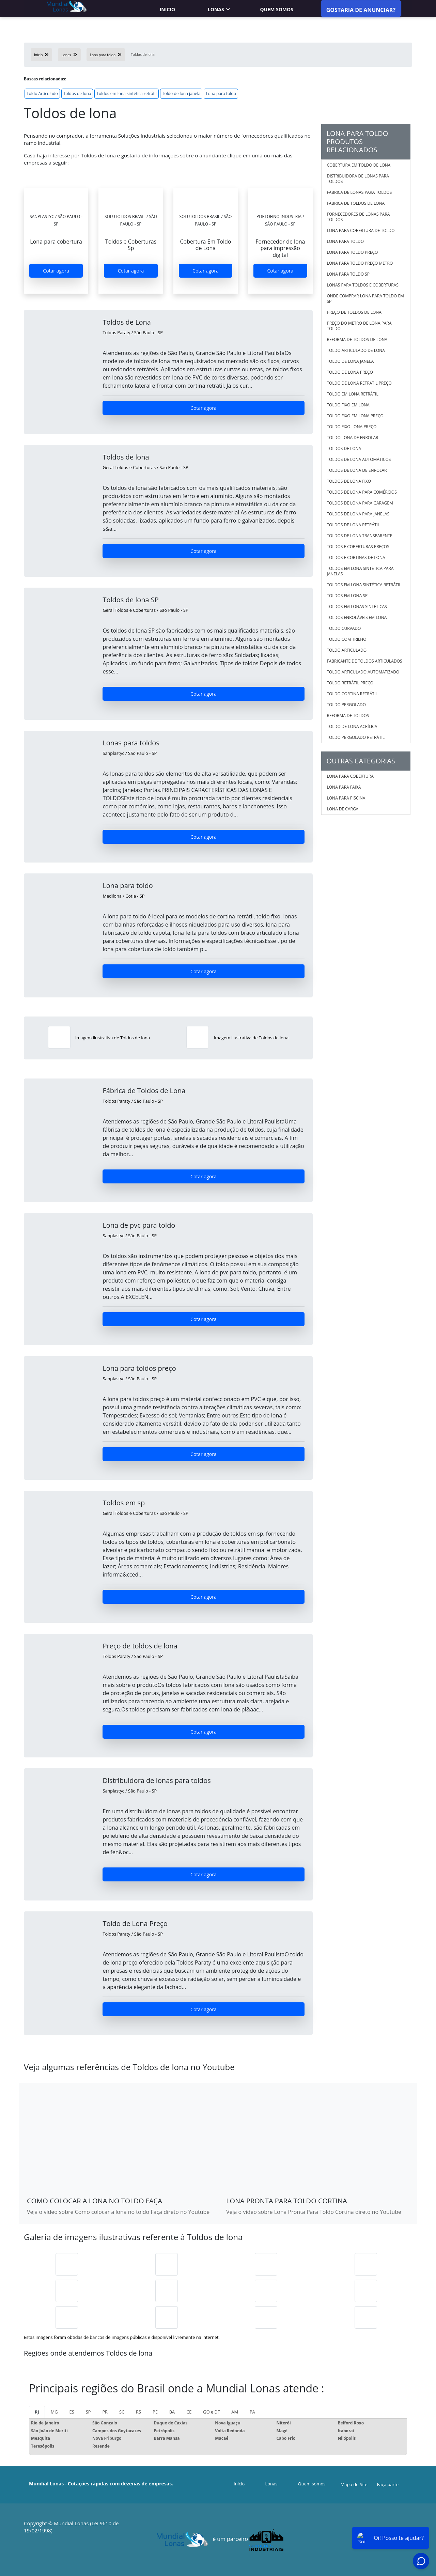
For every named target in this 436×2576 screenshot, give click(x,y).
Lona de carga (343, 809)
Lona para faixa (344, 787)
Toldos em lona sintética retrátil (126, 93)
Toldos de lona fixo (349, 481)
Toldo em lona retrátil (352, 394)
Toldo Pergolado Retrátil (356, 737)
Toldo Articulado (42, 93)
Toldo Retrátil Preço (350, 683)
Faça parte (388, 2484)
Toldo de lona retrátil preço (359, 383)
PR (105, 2412)
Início (239, 2484)
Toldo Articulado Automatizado (363, 672)
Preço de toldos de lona (354, 312)
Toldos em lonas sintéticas (357, 606)
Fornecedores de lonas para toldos (358, 216)
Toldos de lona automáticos (359, 459)
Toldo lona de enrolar (352, 437)
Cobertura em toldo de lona (359, 165)
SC (121, 2412)
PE (155, 2412)
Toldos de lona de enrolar (357, 470)
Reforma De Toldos (348, 715)
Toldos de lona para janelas (358, 514)
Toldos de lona (77, 93)
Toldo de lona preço (350, 372)
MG (54, 2412)
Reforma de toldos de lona (357, 339)
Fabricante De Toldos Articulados (364, 661)
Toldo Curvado (344, 628)
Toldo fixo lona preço (352, 427)
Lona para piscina (346, 798)
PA (252, 2412)
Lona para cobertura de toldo (361, 230)
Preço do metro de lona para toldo (359, 325)
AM (234, 2412)
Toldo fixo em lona (348, 405)
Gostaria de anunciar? (360, 10)
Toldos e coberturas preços (358, 546)
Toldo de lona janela (181, 93)
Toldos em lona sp (347, 596)
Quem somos (276, 9)
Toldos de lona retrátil (353, 525)
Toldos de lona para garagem (360, 503)
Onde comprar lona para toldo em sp (365, 298)
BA (172, 2412)
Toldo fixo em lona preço (355, 416)
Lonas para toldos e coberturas (363, 285)
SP (88, 2412)
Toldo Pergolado (346, 705)
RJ (37, 2412)
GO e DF (211, 2412)
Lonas (216, 9)
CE (188, 2412)
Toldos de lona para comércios (362, 492)
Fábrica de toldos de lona (356, 203)
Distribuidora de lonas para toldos (358, 178)
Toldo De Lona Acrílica (352, 726)
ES (71, 2412)
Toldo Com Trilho (347, 639)
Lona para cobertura (350, 776)
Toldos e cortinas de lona (356, 557)
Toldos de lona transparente (359, 536)
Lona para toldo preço (352, 252)
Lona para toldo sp (348, 274)
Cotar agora (56, 270)
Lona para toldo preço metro (360, 263)
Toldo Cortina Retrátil (352, 694)
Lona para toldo (221, 93)
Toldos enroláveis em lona (357, 617)
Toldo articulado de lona (356, 350)
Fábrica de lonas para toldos (359, 192)
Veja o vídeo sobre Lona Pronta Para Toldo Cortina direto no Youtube (313, 2212)
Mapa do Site (354, 2484)
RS (138, 2412)
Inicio (167, 9)
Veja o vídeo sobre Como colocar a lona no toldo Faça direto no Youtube (118, 2212)
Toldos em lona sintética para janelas (360, 571)
